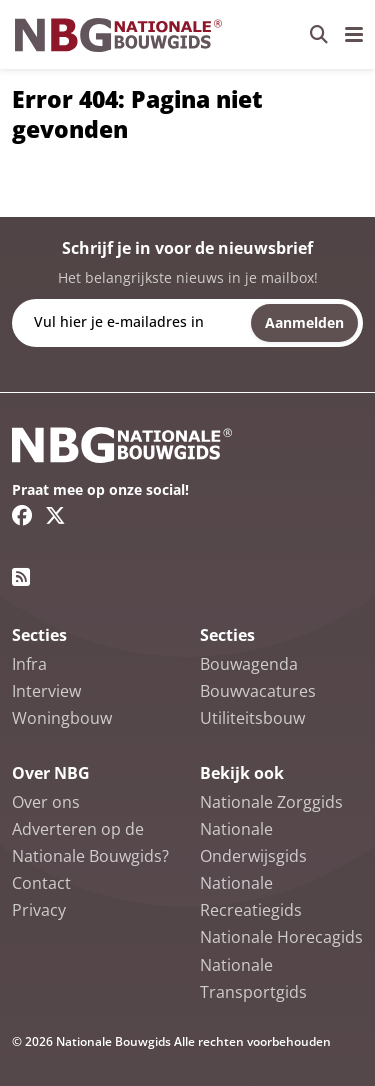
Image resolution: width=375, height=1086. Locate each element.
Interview (46, 691)
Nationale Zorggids (271, 802)
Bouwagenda (249, 664)
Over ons (46, 802)
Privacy (39, 910)
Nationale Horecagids (281, 937)
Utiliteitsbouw (252, 718)
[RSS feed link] (21, 577)
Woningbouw (62, 718)
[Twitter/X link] (55, 515)
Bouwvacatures (258, 691)
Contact (41, 883)
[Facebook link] (22, 515)
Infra (29, 664)
